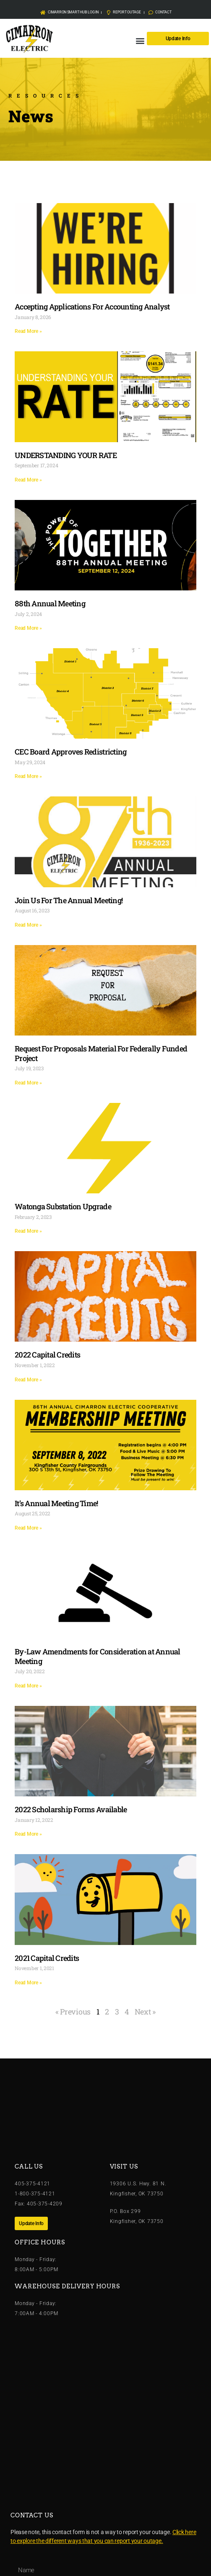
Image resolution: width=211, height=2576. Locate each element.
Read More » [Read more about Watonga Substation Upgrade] (28, 1231)
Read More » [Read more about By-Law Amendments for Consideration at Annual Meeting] (28, 1686)
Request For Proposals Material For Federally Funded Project (101, 1053)
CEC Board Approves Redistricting (70, 752)
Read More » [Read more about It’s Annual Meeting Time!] (28, 1528)
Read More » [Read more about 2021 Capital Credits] (28, 1983)
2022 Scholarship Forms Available (71, 1809)
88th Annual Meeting (50, 603)
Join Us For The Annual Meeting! (68, 900)
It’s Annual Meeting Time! (56, 1503)
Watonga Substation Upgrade (63, 1206)
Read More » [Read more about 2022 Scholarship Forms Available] (28, 1834)
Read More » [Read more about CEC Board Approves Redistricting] (28, 776)
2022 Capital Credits (47, 1355)
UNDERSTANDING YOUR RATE (66, 455)
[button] (140, 40)
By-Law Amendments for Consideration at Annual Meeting (97, 1656)
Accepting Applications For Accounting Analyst (92, 306)
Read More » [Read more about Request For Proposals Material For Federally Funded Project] (28, 1083)
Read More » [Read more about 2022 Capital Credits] (28, 1380)
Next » (145, 2012)
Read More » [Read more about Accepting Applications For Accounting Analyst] (28, 331)
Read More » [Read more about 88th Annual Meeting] (28, 628)
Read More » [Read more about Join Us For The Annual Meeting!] (28, 925)
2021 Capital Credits (47, 1958)
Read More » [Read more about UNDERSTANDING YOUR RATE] (28, 480)
